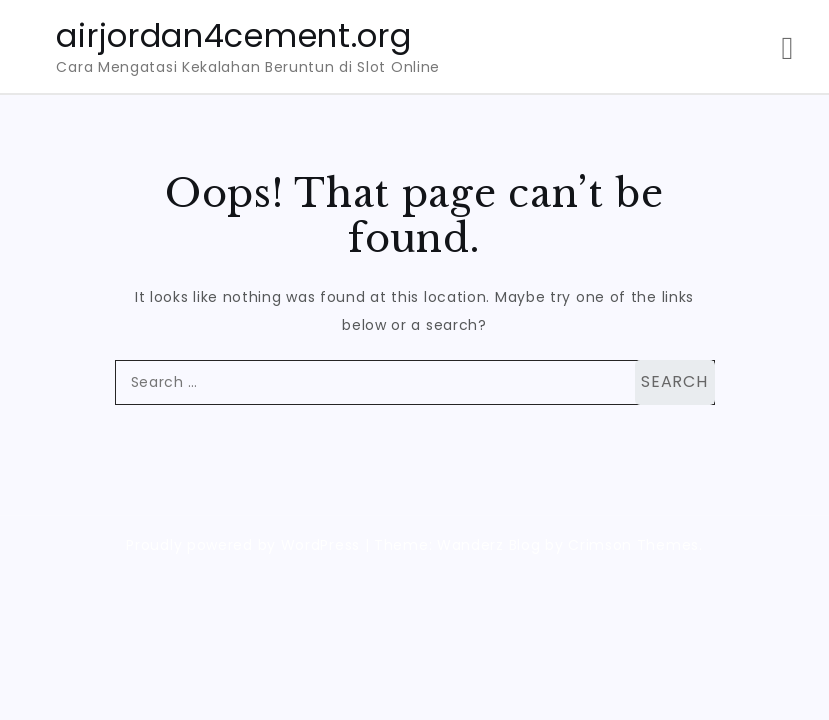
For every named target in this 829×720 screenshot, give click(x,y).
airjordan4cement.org (233, 35)
